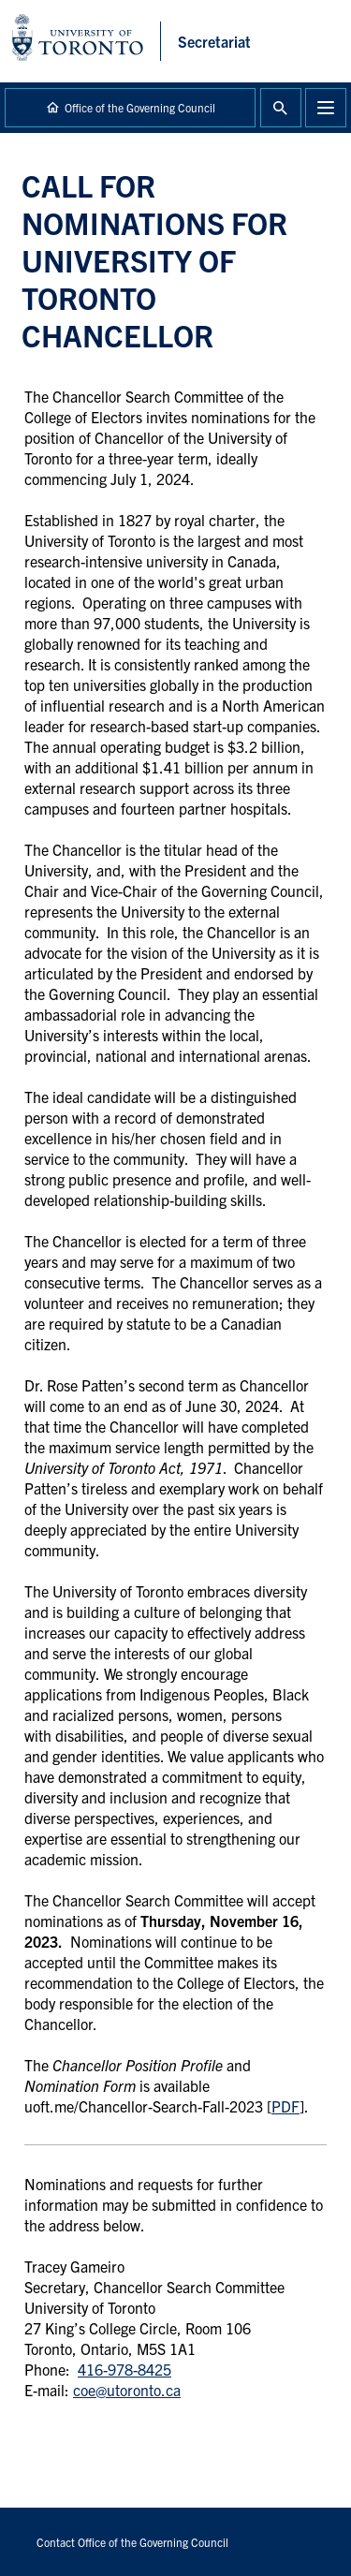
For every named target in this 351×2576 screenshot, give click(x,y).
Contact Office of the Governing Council (132, 2542)
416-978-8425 (124, 2369)
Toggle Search (280, 107)
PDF (285, 2106)
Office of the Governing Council (140, 107)
